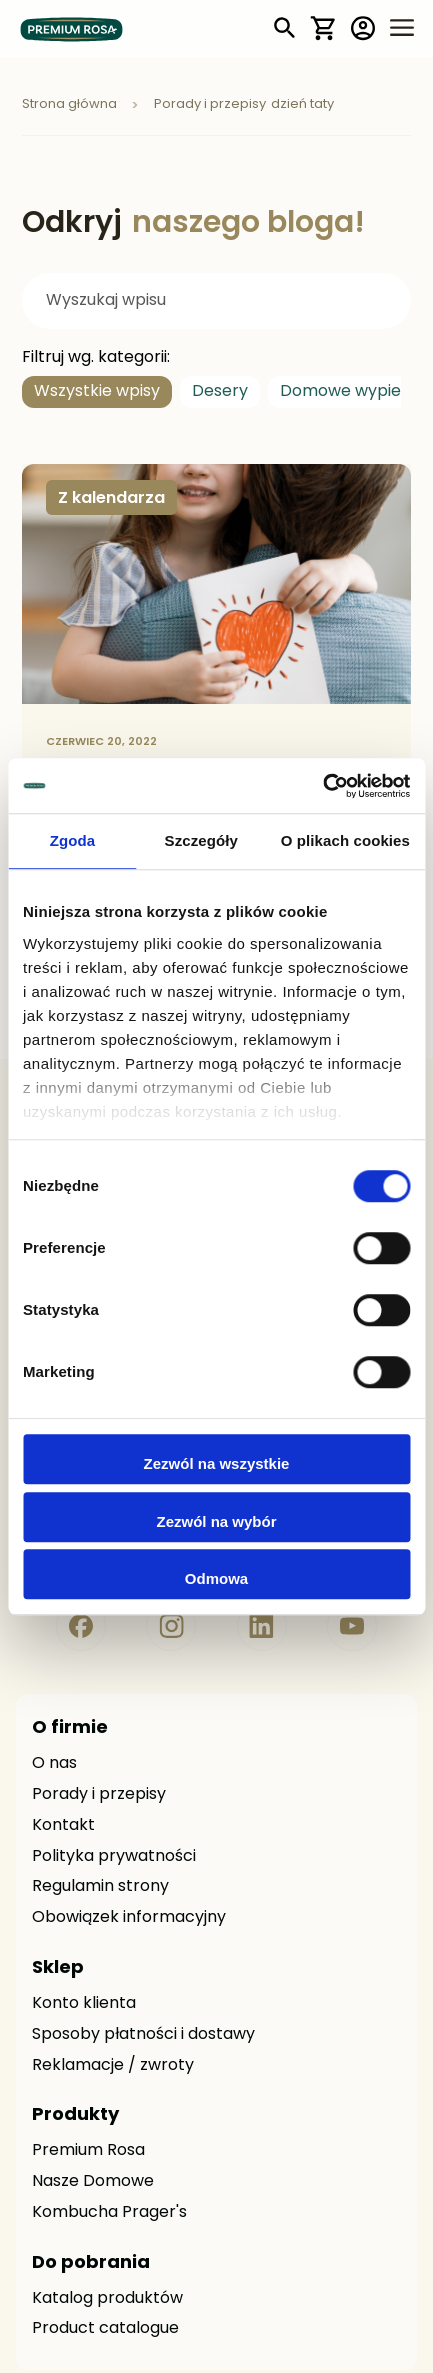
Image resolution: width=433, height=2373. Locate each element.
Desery (220, 392)
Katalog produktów (107, 2299)
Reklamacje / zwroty (113, 2066)
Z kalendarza (111, 499)
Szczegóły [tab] (201, 840)
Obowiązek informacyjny (129, 1918)
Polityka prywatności (114, 1857)
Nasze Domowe (93, 2182)
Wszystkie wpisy (97, 392)
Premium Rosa (88, 2151)
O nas (54, 1764)
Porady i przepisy (99, 1795)
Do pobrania (91, 2263)
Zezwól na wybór (216, 1521)
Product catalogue (105, 2329)
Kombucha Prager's (109, 2213)
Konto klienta (84, 2004)
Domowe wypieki (346, 392)
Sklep (58, 1968)
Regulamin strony (100, 1887)
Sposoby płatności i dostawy (143, 2035)
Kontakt (63, 1826)
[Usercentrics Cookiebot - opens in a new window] (322, 786)
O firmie (70, 1728)
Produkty (75, 2115)
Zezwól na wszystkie (217, 1463)
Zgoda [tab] (73, 840)
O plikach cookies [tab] (345, 840)
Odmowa (216, 1578)
